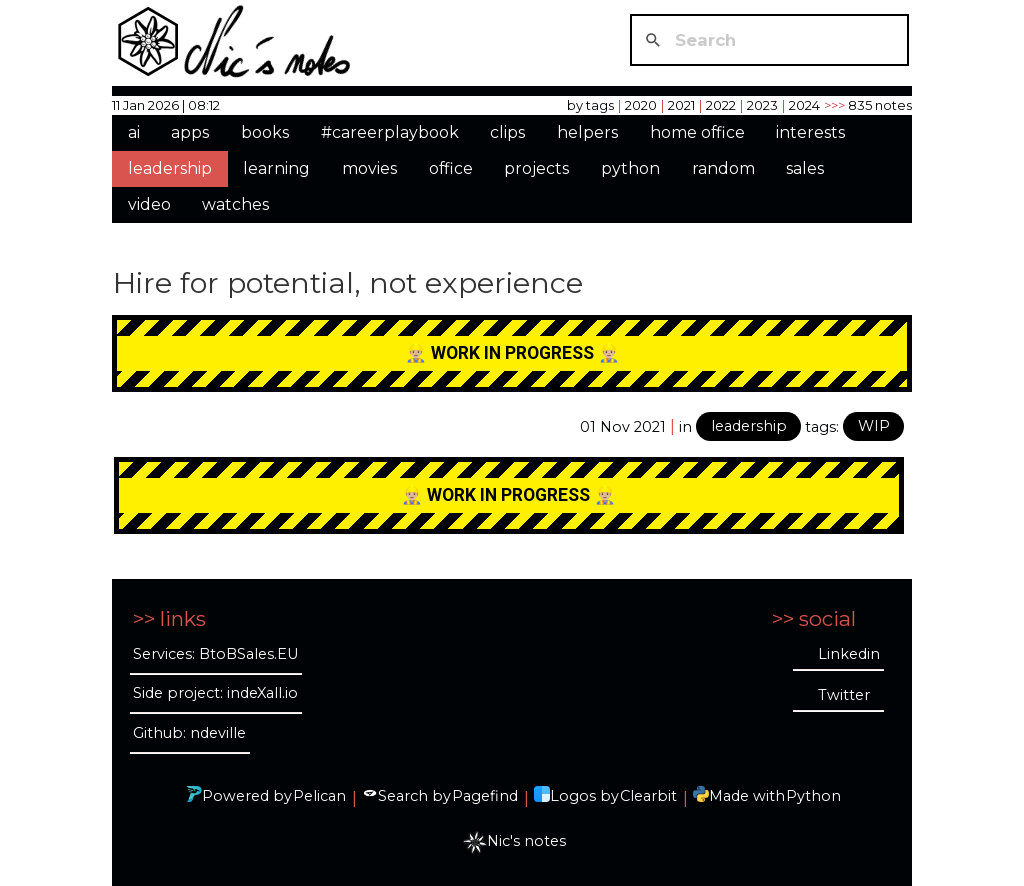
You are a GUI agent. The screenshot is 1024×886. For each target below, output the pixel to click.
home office (697, 132)
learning (276, 168)
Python (813, 796)
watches (235, 204)
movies (369, 168)
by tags (590, 105)
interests (810, 132)
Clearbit (648, 796)
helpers (587, 132)
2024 (804, 105)
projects (536, 168)
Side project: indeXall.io (215, 693)
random (723, 168)
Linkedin (849, 654)
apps (190, 132)
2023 (762, 105)
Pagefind (485, 796)
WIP (874, 426)
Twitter (844, 695)
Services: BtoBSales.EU (215, 654)
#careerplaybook (390, 132)
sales (805, 168)
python (630, 168)
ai (134, 132)
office (451, 168)
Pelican (319, 796)
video (149, 204)
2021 (681, 105)
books (265, 132)
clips (507, 132)
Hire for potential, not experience (348, 282)
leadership (170, 168)
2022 (721, 105)
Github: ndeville (189, 733)
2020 (641, 105)
